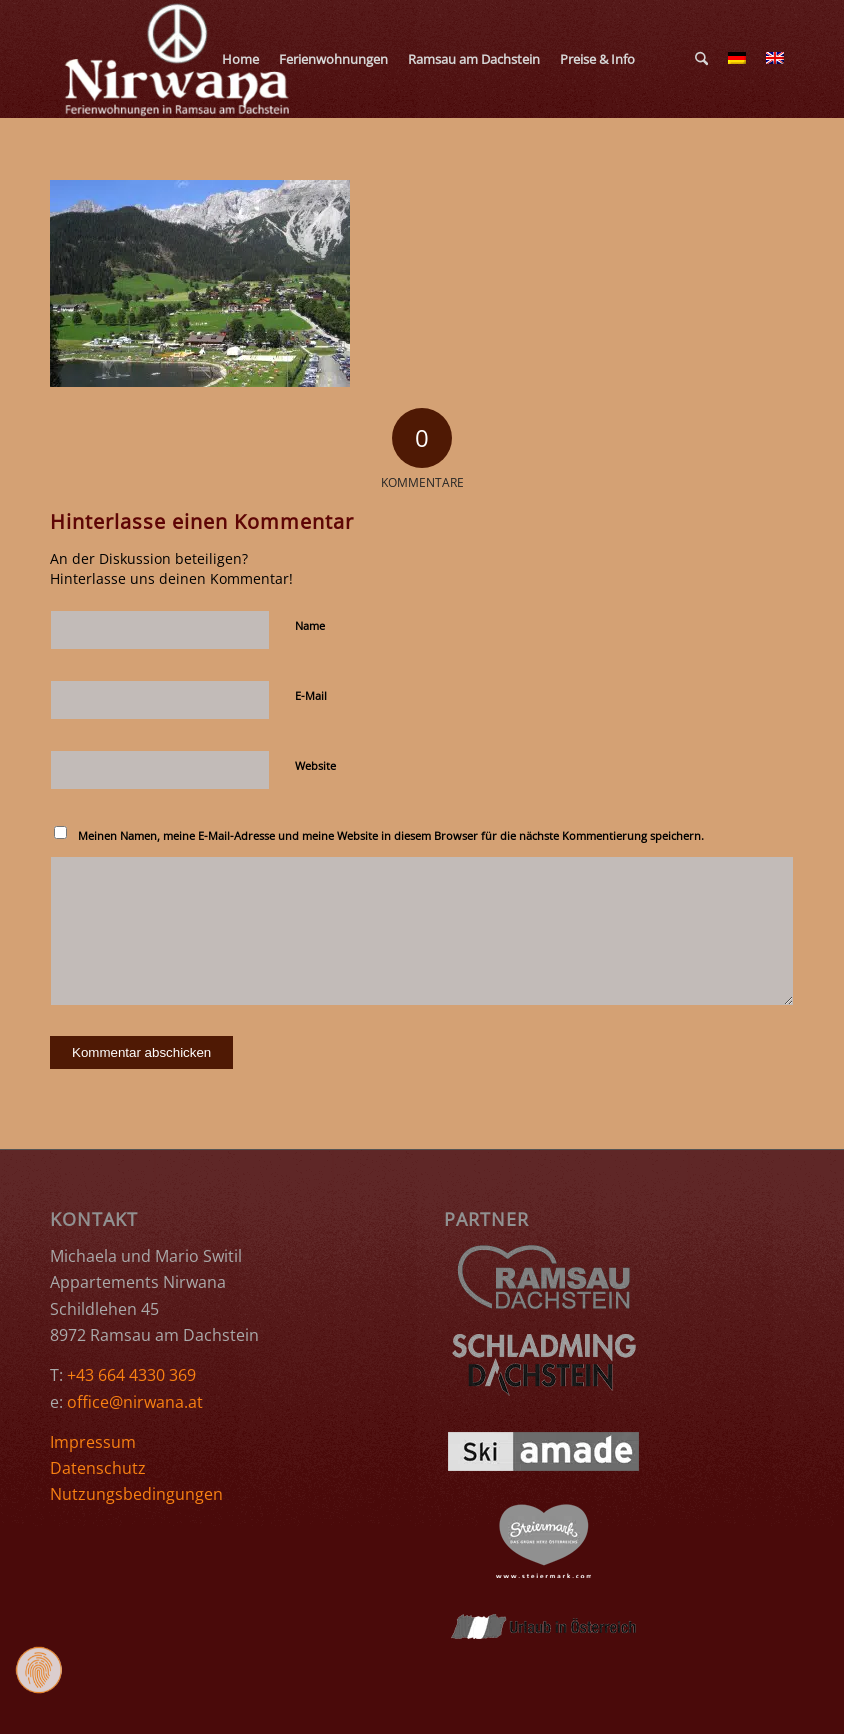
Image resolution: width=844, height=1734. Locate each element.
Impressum (93, 1442)
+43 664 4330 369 (131, 1375)
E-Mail (311, 695)
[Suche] (701, 59)
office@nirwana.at (135, 1402)
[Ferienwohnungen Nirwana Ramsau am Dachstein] (178, 59)
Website (315, 765)
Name (310, 625)
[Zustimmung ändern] (39, 1670)
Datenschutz (98, 1468)
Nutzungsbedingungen (136, 1494)
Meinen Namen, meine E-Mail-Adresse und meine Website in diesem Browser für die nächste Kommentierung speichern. (391, 835)
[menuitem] (240, 59)
